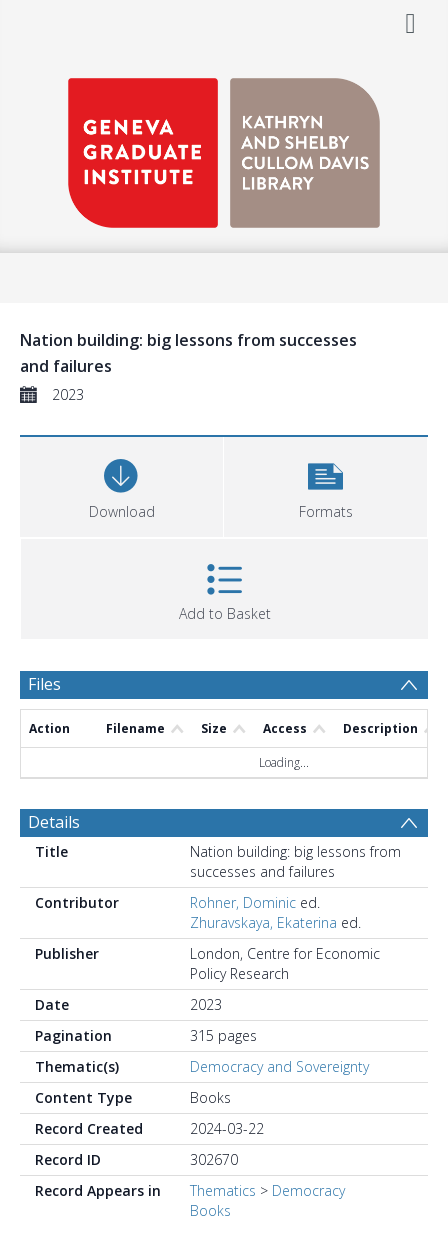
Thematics (223, 1190)
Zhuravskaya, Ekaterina (263, 922)
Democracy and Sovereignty (279, 1066)
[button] (325, 484)
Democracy (308, 1190)
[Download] (121, 484)
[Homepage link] (224, 147)
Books (210, 1210)
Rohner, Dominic (243, 902)
